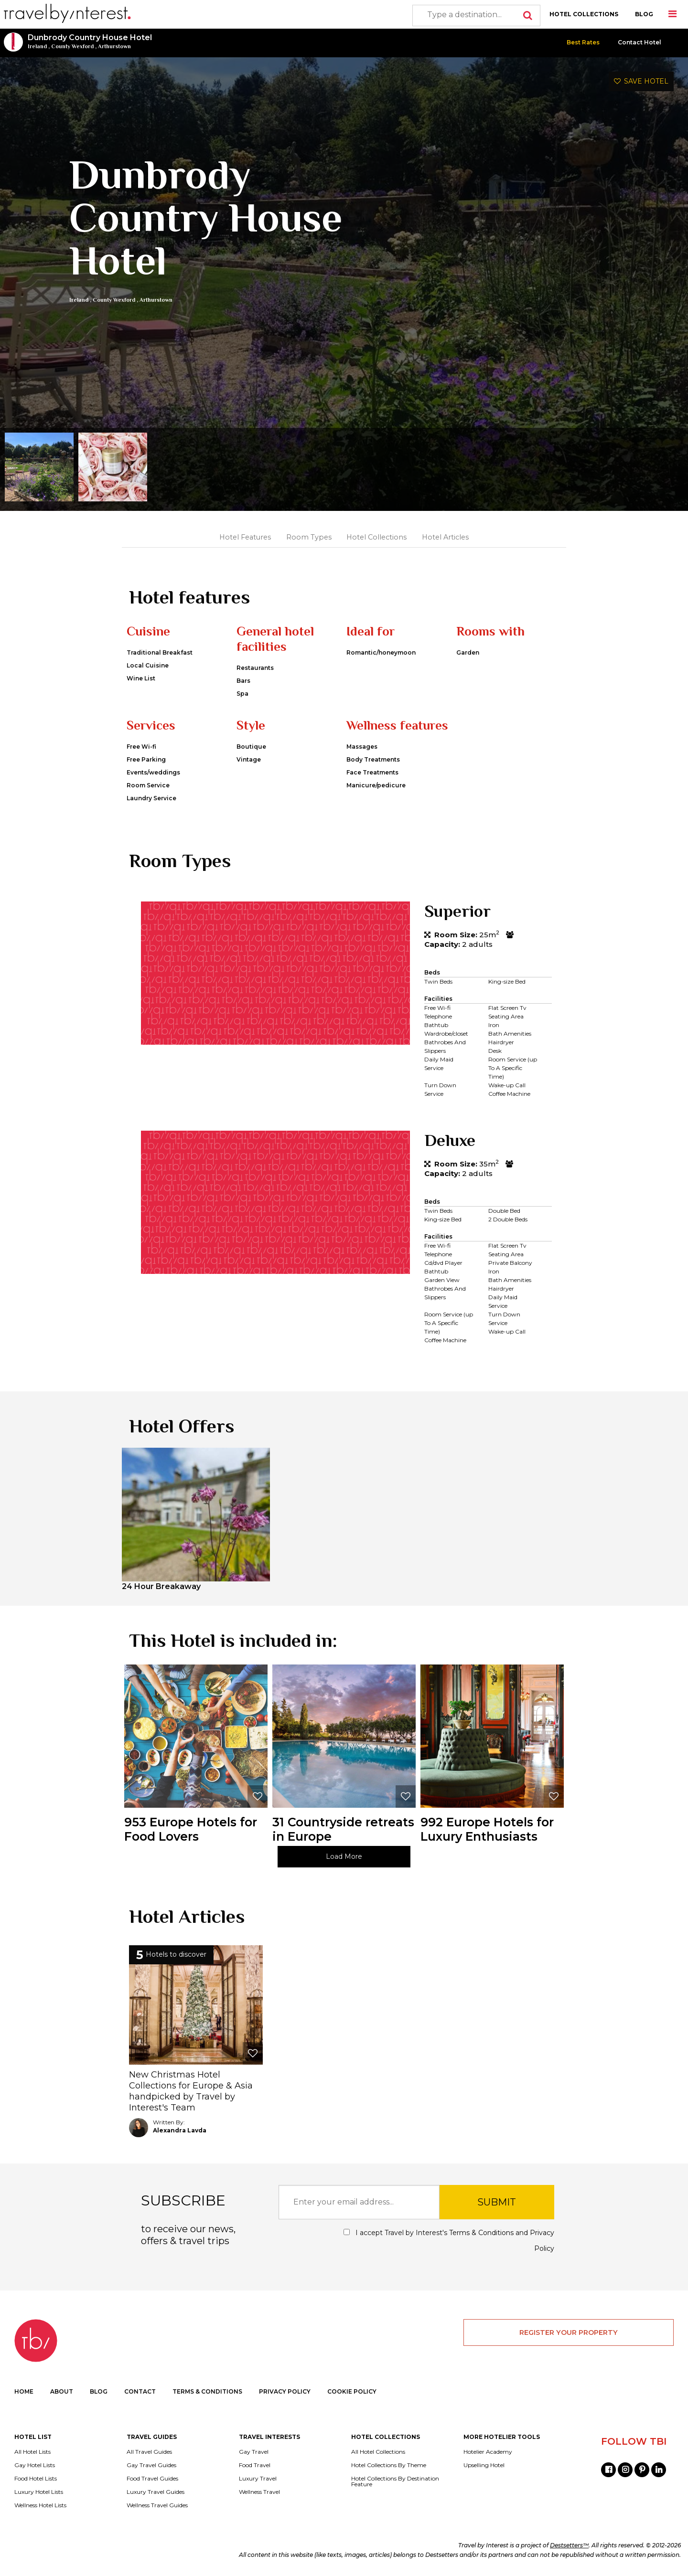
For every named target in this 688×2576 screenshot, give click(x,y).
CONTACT (140, 2391)
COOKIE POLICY (351, 2391)
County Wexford (72, 46)
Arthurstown (114, 46)
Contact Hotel (639, 42)
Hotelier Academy (487, 2452)
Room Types (309, 537)
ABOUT (61, 2391)
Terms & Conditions (481, 2232)
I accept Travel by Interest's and (449, 2240)
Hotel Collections (376, 537)
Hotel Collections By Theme (388, 2465)
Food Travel (254, 2465)
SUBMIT (496, 2202)
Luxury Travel (258, 2478)
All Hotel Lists (32, 2452)
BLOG (644, 14)
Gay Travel (254, 2452)
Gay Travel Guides (151, 2465)
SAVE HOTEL (641, 81)
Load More (344, 1856)
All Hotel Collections (378, 2452)
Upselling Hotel (484, 2465)
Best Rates (583, 42)
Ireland (37, 46)
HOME (23, 2391)
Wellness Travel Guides (157, 2505)
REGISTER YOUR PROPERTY (568, 2332)
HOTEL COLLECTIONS (583, 14)
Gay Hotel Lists (34, 2465)
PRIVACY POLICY (285, 2391)
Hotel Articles (445, 537)
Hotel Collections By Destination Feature (395, 2481)
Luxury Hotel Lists (38, 2492)
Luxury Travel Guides (155, 2492)
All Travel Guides (149, 2452)
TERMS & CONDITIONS (207, 2391)
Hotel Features (245, 537)
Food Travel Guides (152, 2478)
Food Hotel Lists (35, 2478)
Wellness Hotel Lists (40, 2505)
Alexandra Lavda (179, 2130)
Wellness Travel (259, 2492)
